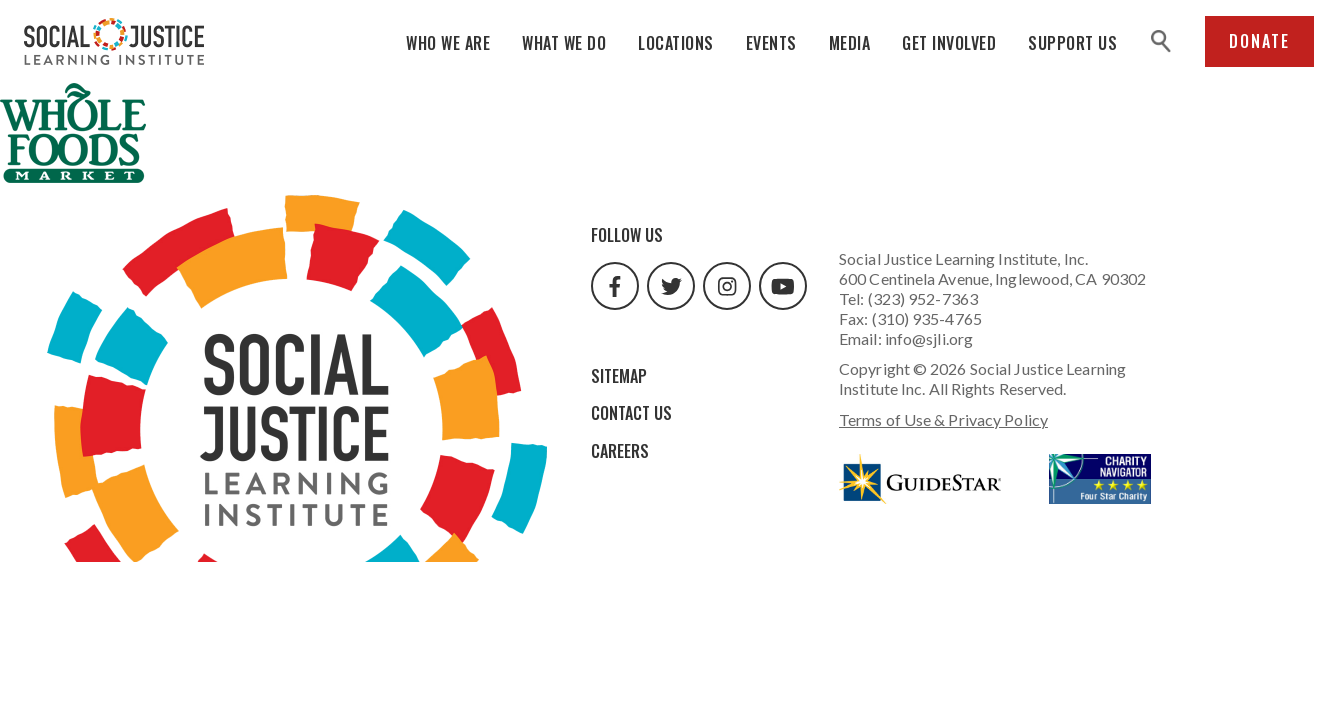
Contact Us (631, 413)
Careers (620, 451)
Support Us (1072, 43)
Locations (676, 43)
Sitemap (619, 376)
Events (771, 43)
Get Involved (949, 43)
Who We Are (448, 43)
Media (850, 43)
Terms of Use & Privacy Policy (943, 419)
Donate (1259, 41)
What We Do (564, 43)
